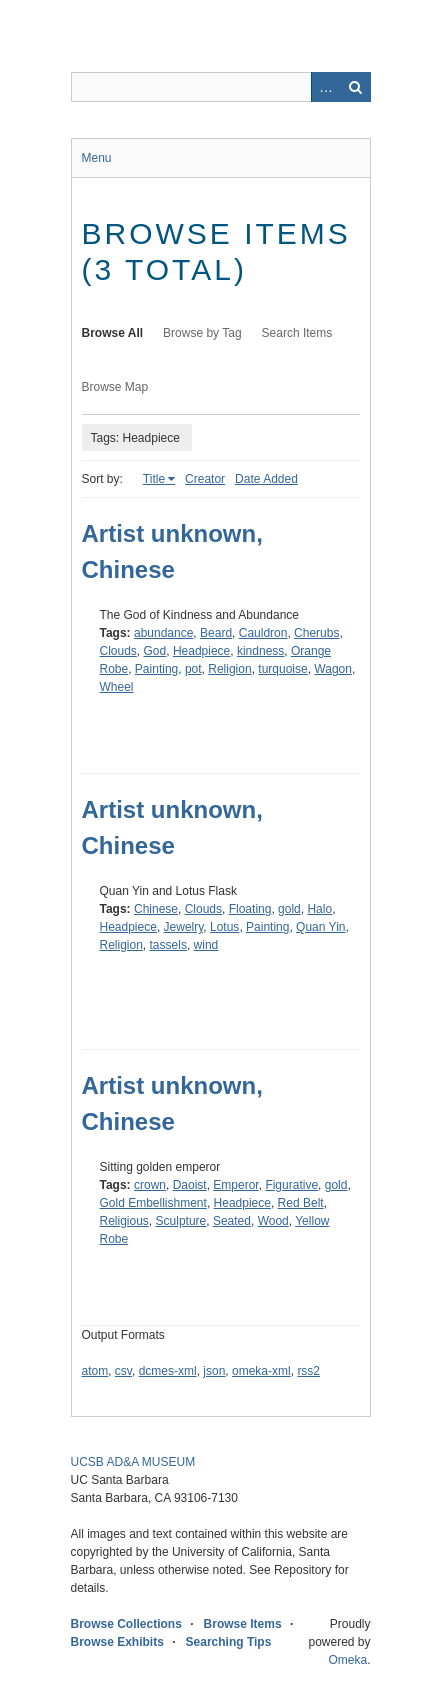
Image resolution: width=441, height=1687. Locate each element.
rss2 (308, 1371)
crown (150, 1185)
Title (154, 479)
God (155, 651)
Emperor (235, 1185)
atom (95, 1371)
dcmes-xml (168, 1371)
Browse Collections (126, 1624)
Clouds (118, 651)
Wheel (117, 687)
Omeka (347, 1660)
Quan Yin (320, 927)
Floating (250, 909)
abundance (163, 633)
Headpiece (201, 651)
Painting (156, 669)
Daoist (190, 1185)
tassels (168, 945)
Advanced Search (326, 87)
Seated (232, 1221)
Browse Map (115, 387)
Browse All (113, 333)
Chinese (156, 909)
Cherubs (316, 633)
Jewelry (184, 927)
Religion (229, 669)
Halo (319, 909)
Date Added (266, 479)
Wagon (333, 669)
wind (206, 945)
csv (123, 1371)
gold (289, 909)
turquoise (282, 669)
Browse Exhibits (117, 1642)
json (214, 1371)
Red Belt (301, 1203)
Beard (216, 633)
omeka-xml (261, 1371)
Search (356, 87)
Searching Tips (229, 1642)
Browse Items (243, 1624)
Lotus (224, 927)
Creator (205, 479)
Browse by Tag (202, 333)
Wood (273, 1221)
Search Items (297, 333)
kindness (260, 651)
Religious (124, 1221)
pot (193, 669)
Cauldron (263, 633)
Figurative (291, 1185)
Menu (97, 158)
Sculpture (181, 1221)
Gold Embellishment (153, 1203)
